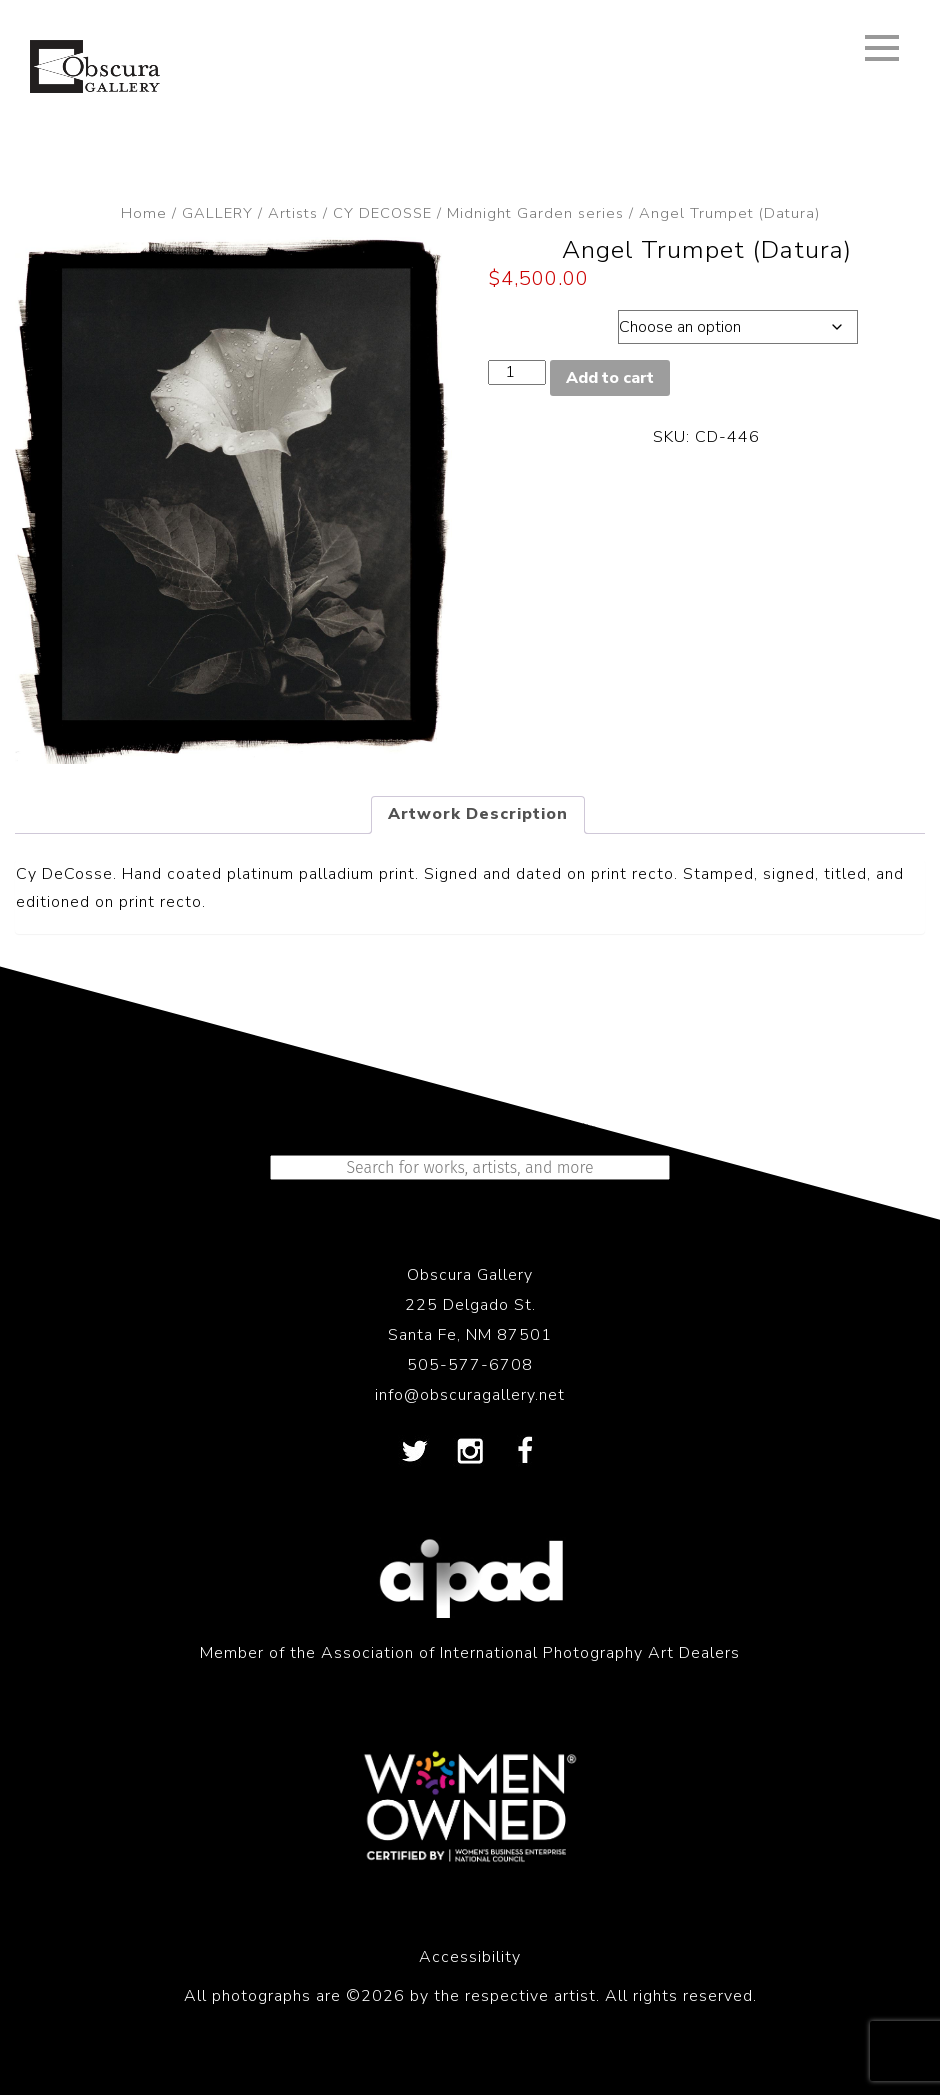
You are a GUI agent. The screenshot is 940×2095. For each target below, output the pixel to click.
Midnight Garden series (535, 213)
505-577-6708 (470, 1365)
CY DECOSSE (382, 213)
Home (144, 213)
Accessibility (470, 1957)
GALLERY (217, 213)
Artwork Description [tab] (478, 814)
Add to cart (610, 378)
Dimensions (546, 322)
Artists (293, 213)
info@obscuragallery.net (470, 1395)
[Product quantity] (517, 372)
